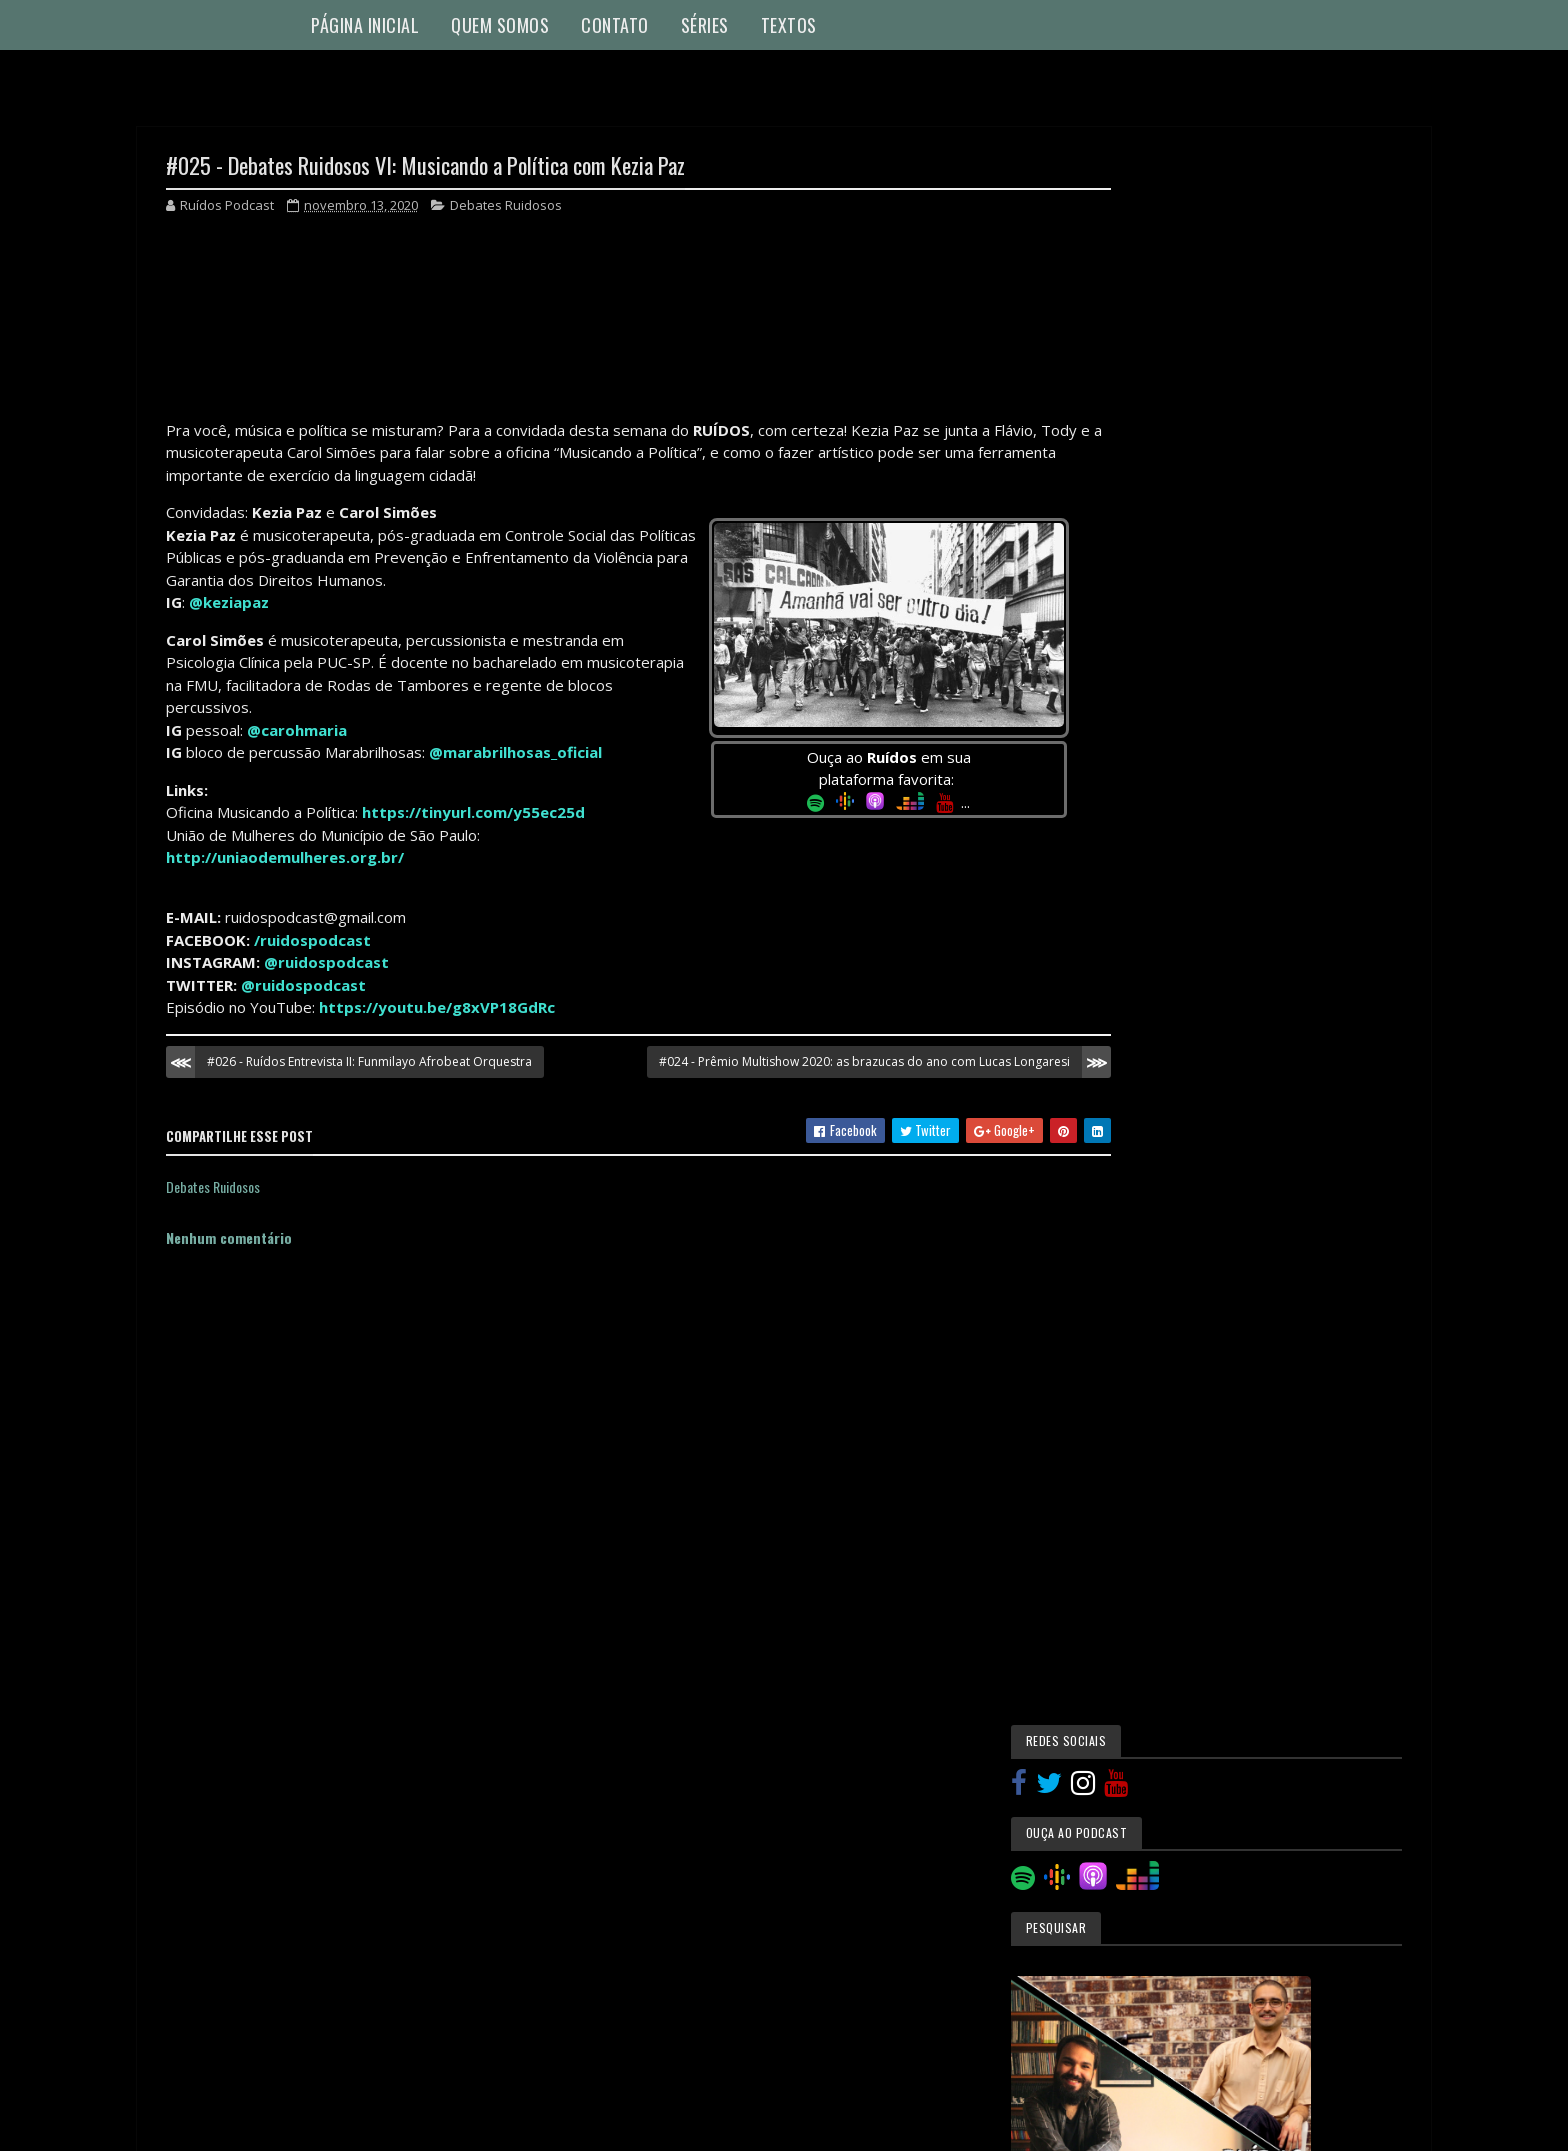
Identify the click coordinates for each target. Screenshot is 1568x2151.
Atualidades (1165, 1064)
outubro (1178, 1871)
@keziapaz (229, 603)
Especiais (1158, 1233)
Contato (615, 25)
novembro (1183, 1663)
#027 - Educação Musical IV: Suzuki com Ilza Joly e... (1268, 1697)
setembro (1183, 1899)
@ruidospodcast (326, 963)
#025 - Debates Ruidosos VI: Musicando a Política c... (1261, 1785)
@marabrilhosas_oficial (515, 753)
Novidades (1161, 1369)
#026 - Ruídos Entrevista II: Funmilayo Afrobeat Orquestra (369, 1062)
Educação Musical (1182, 1200)
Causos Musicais (1179, 1132)
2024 (1154, 1553)
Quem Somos (500, 25)
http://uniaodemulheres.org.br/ (285, 858)
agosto (1175, 1928)
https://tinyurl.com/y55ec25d (473, 813)
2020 (1154, 1610)
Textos (789, 25)
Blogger (819, 2067)
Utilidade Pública (1180, 1470)
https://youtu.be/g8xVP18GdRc (437, 1008)
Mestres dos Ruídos (1189, 1267)
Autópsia (1158, 1098)
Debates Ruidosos (506, 206)
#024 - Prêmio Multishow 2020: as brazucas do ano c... (1277, 1829)
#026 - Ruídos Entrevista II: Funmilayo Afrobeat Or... (1277, 1741)
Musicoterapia (1173, 1335)
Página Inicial (365, 25)
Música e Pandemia (1182, 1301)
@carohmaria (297, 731)
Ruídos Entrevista (1183, 1402)
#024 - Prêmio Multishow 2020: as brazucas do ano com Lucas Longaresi (827, 1062)
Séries (705, 25)
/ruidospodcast (312, 941)
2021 (1153, 1582)
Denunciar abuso (223, 2068)
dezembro (1184, 1635)
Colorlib (242, 2123)
